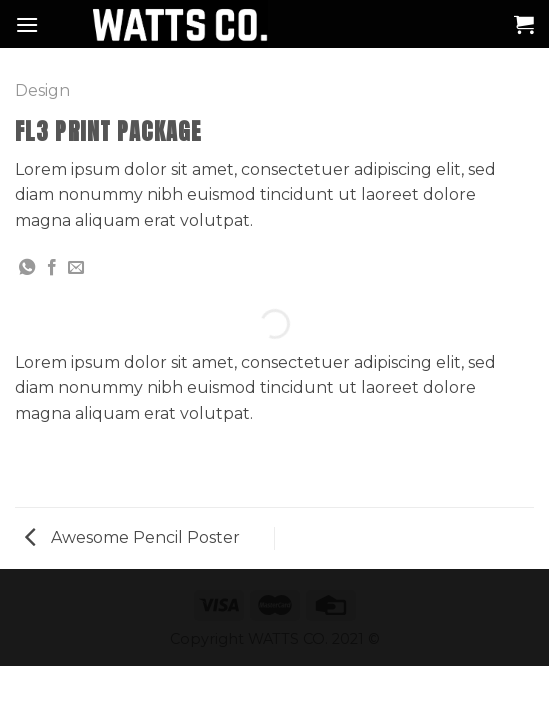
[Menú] (27, 24)
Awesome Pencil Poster (132, 537)
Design (42, 90)
